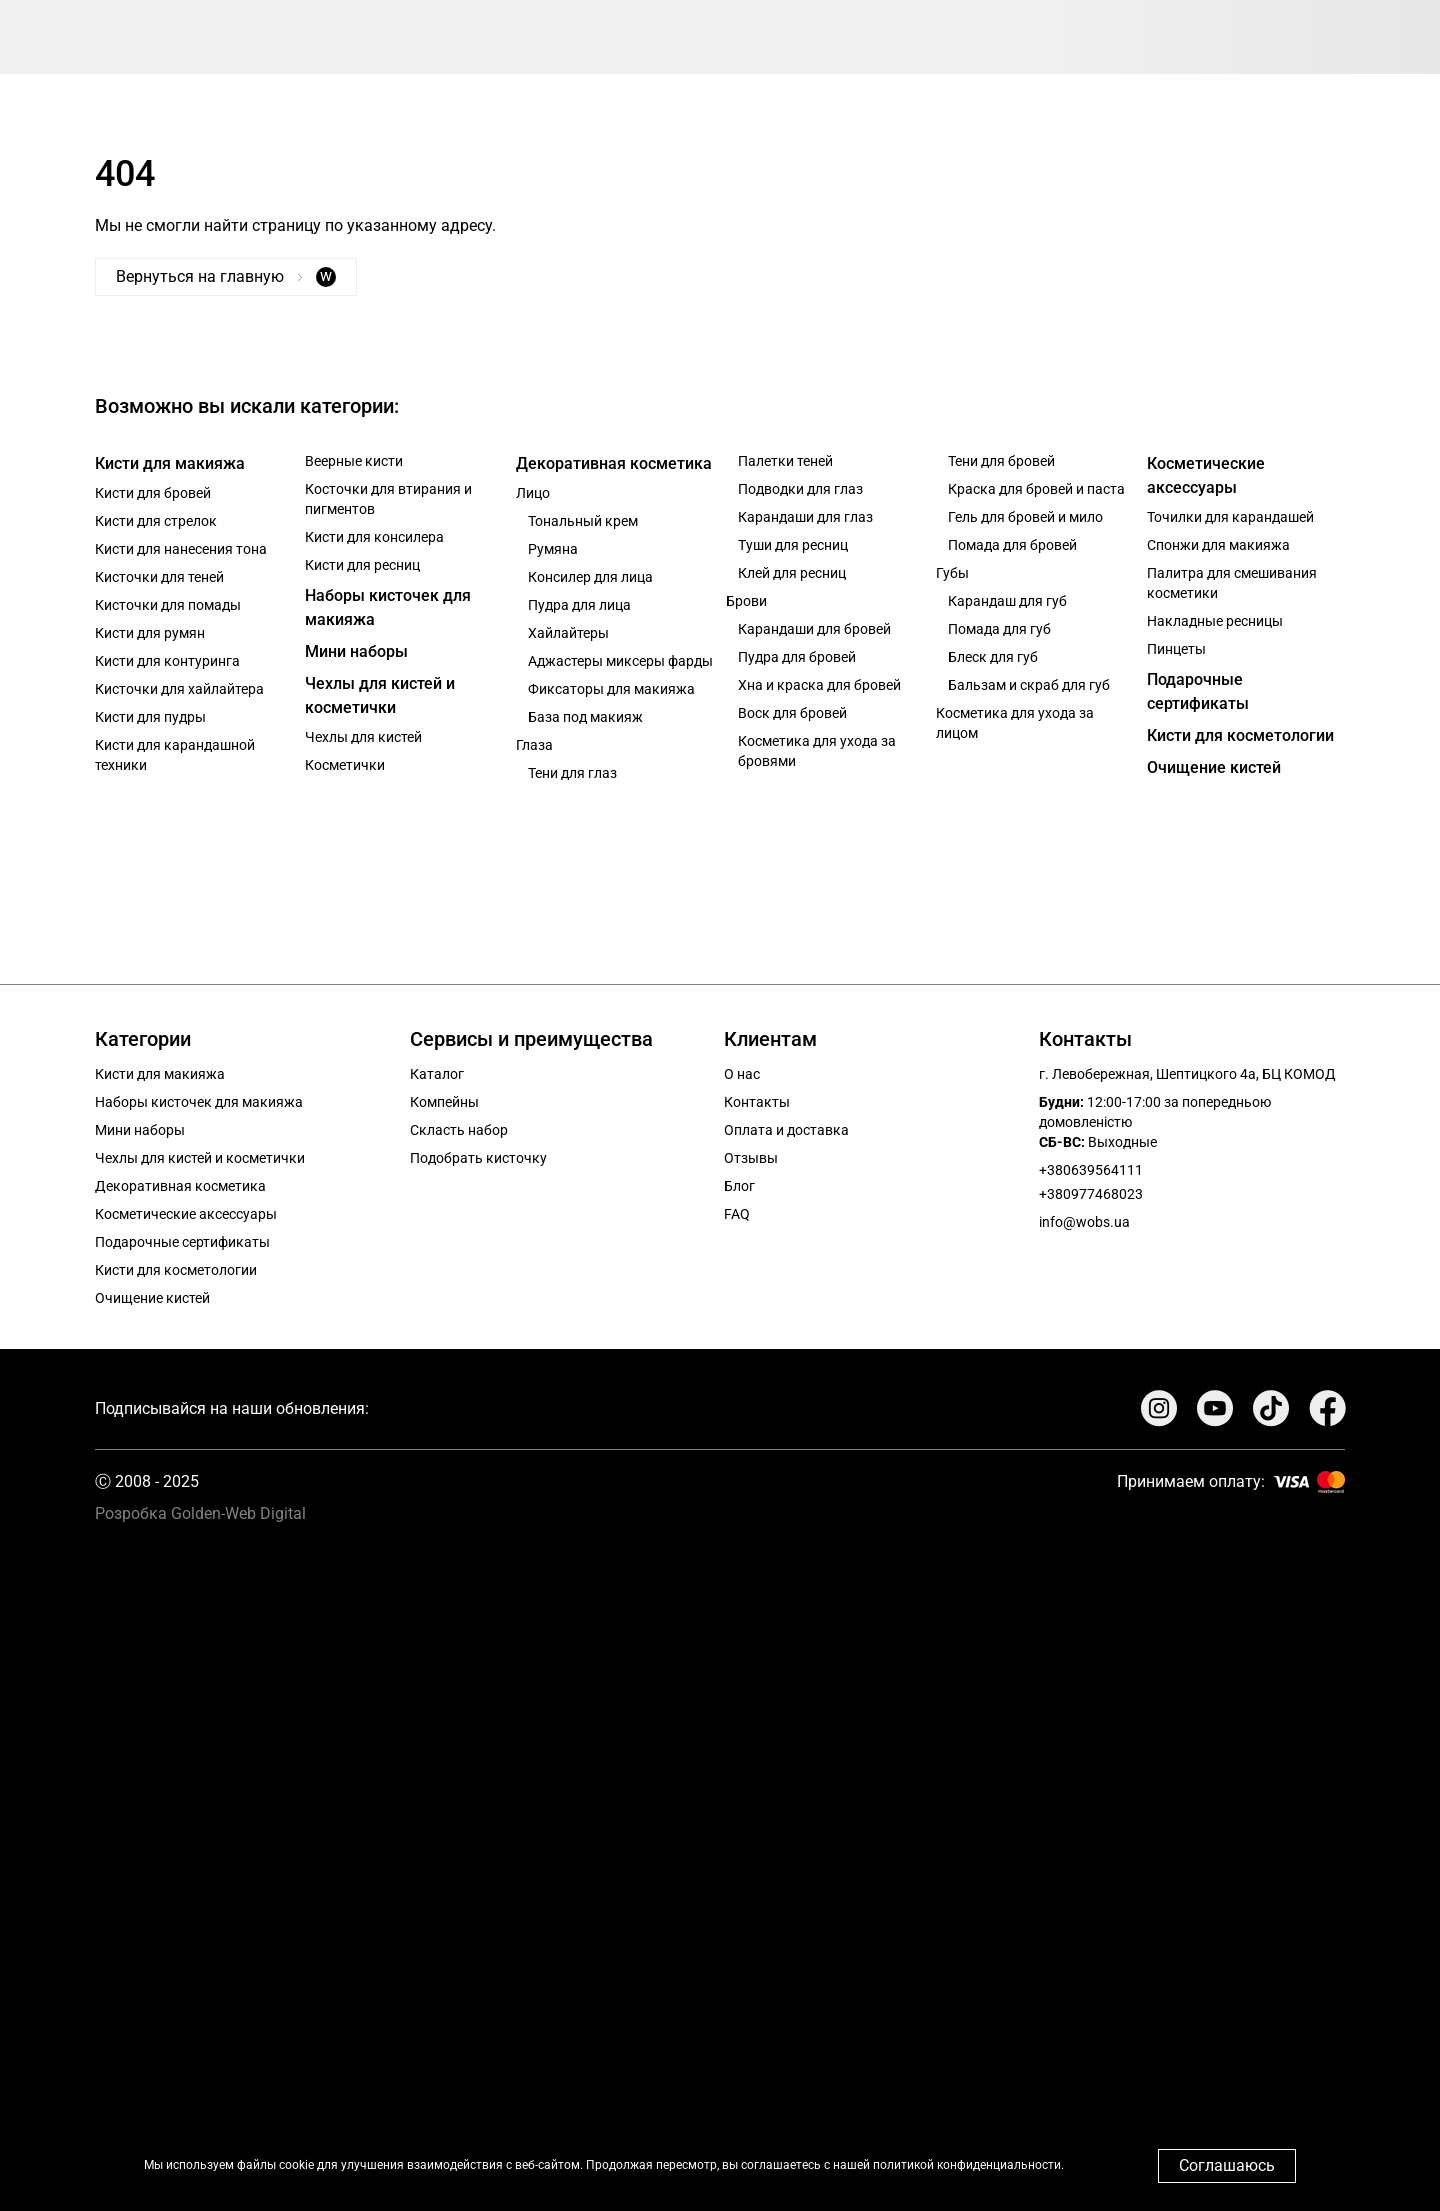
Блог (739, 1186)
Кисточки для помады (168, 605)
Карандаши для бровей (814, 629)
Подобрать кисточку (478, 1158)
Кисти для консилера (374, 537)
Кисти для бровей (153, 493)
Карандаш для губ (1007, 601)
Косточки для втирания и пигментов (388, 499)
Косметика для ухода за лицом (1015, 723)
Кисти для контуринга (167, 661)
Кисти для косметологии (1240, 735)
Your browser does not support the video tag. (720, 1858)
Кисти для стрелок (156, 521)
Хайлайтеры (568, 633)
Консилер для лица (590, 577)
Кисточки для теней (159, 577)
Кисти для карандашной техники (175, 755)
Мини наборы (356, 651)
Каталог (437, 1074)
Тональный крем (583, 521)
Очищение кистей (1214, 767)
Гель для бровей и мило (1025, 517)
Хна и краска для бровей (819, 685)
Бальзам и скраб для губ (1029, 685)
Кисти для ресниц (362, 565)
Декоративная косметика (614, 463)
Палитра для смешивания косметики (1232, 583)
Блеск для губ (993, 657)
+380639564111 (1091, 1170)
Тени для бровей (1001, 461)
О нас (742, 1074)
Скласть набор (459, 1130)
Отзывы (751, 1158)
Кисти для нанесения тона (181, 549)
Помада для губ (999, 629)
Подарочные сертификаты (1198, 691)
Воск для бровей (792, 713)
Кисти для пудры (150, 717)
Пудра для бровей (797, 657)
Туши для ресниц (793, 545)
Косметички (345, 765)
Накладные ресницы (1215, 621)
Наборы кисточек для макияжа (388, 607)
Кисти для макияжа (170, 463)
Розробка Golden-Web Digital (200, 1513)
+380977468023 (1091, 1194)
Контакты (757, 1102)
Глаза (534, 745)
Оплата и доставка (786, 1130)
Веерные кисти (354, 461)
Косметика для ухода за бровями (817, 751)
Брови (746, 601)
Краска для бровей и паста (1036, 489)
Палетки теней (785, 461)
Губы (952, 573)
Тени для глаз (572, 773)
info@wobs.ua (1084, 1222)
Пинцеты (1176, 649)
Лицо (533, 493)
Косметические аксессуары (1206, 475)
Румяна (553, 549)
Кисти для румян (150, 633)
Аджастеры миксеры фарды (620, 661)
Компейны (444, 1102)
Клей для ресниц (792, 573)
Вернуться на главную (226, 276)
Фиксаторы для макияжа (611, 689)
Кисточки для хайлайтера (179, 689)
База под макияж (585, 717)
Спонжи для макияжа (1218, 545)
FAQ (737, 1214)
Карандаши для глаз (805, 517)
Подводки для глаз (800, 489)
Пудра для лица (579, 605)
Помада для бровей (1012, 545)
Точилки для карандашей (1230, 517)
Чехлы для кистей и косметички (380, 695)
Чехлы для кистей (363, 737)
